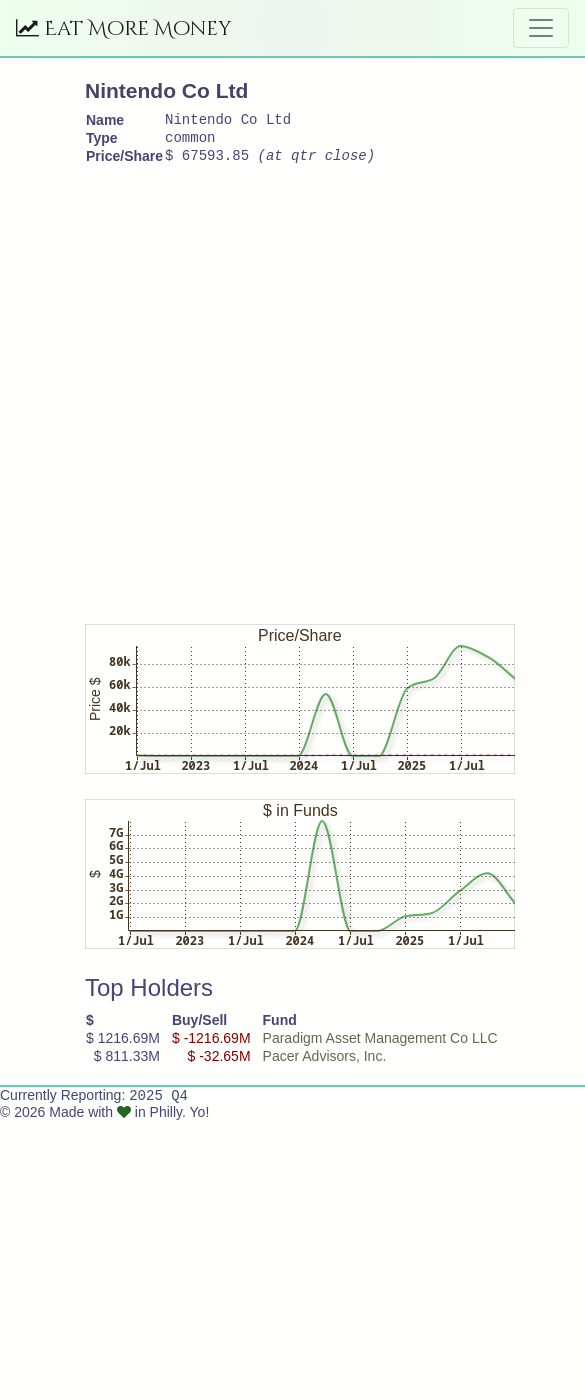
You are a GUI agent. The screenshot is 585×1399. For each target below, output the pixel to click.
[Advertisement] (210, 394)
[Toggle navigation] (541, 28)
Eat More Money (124, 28)
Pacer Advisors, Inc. (325, 1065)
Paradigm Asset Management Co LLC (380, 1047)
